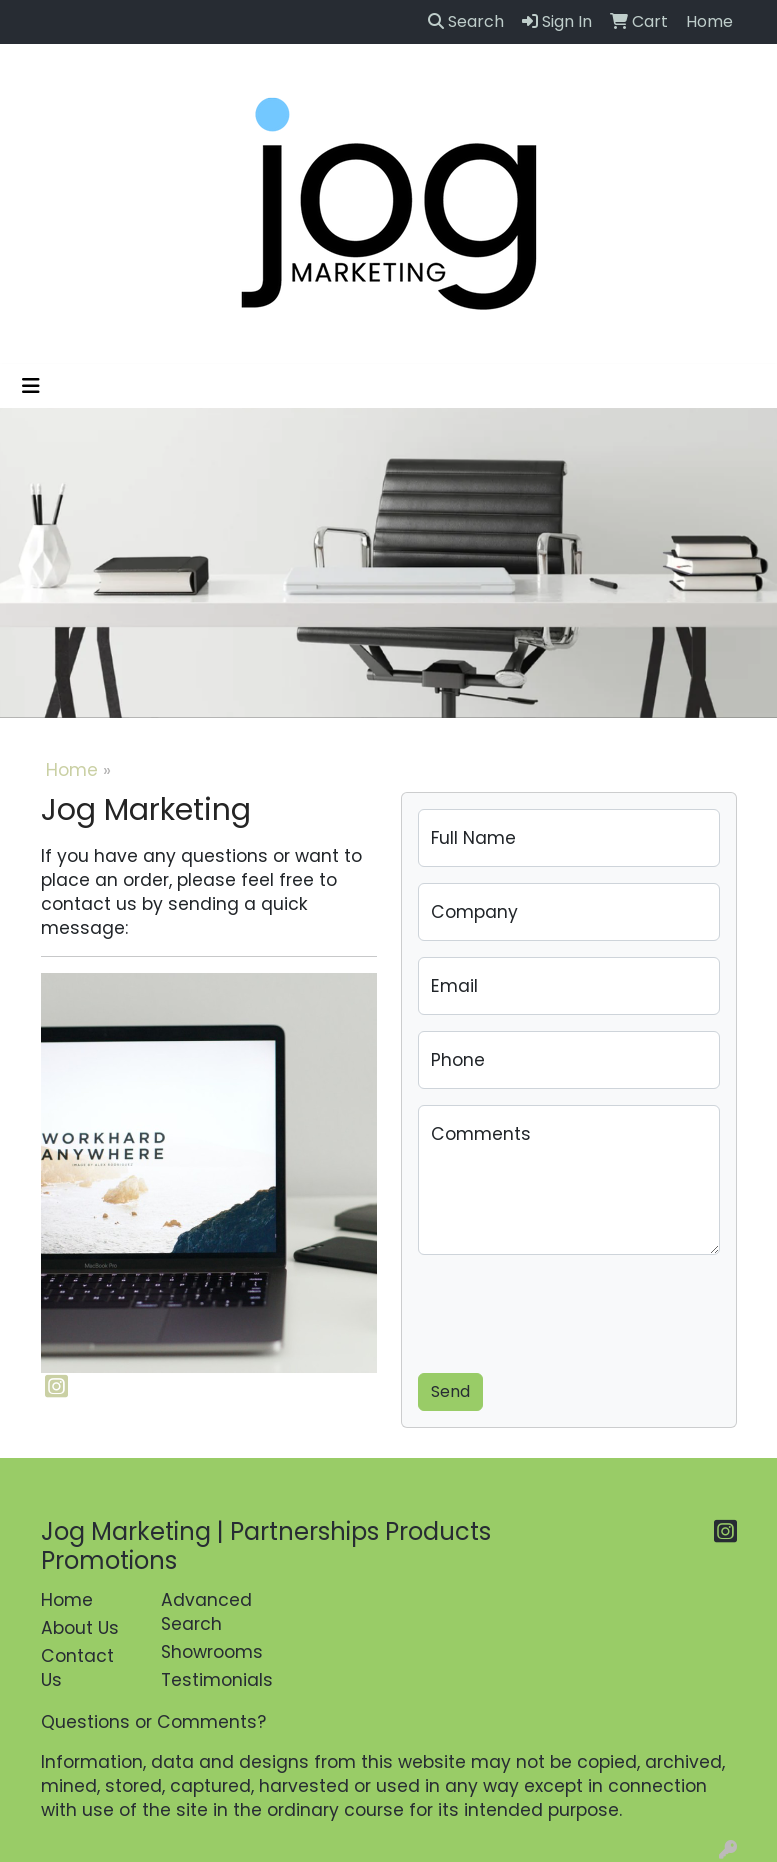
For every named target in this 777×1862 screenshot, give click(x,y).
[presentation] (570, 1310)
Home (72, 770)
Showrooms (209, 1652)
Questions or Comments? (153, 1722)
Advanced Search (206, 1612)
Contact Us (77, 1668)
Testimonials (209, 1680)
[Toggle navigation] (31, 386)
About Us (80, 1628)
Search (466, 21)
